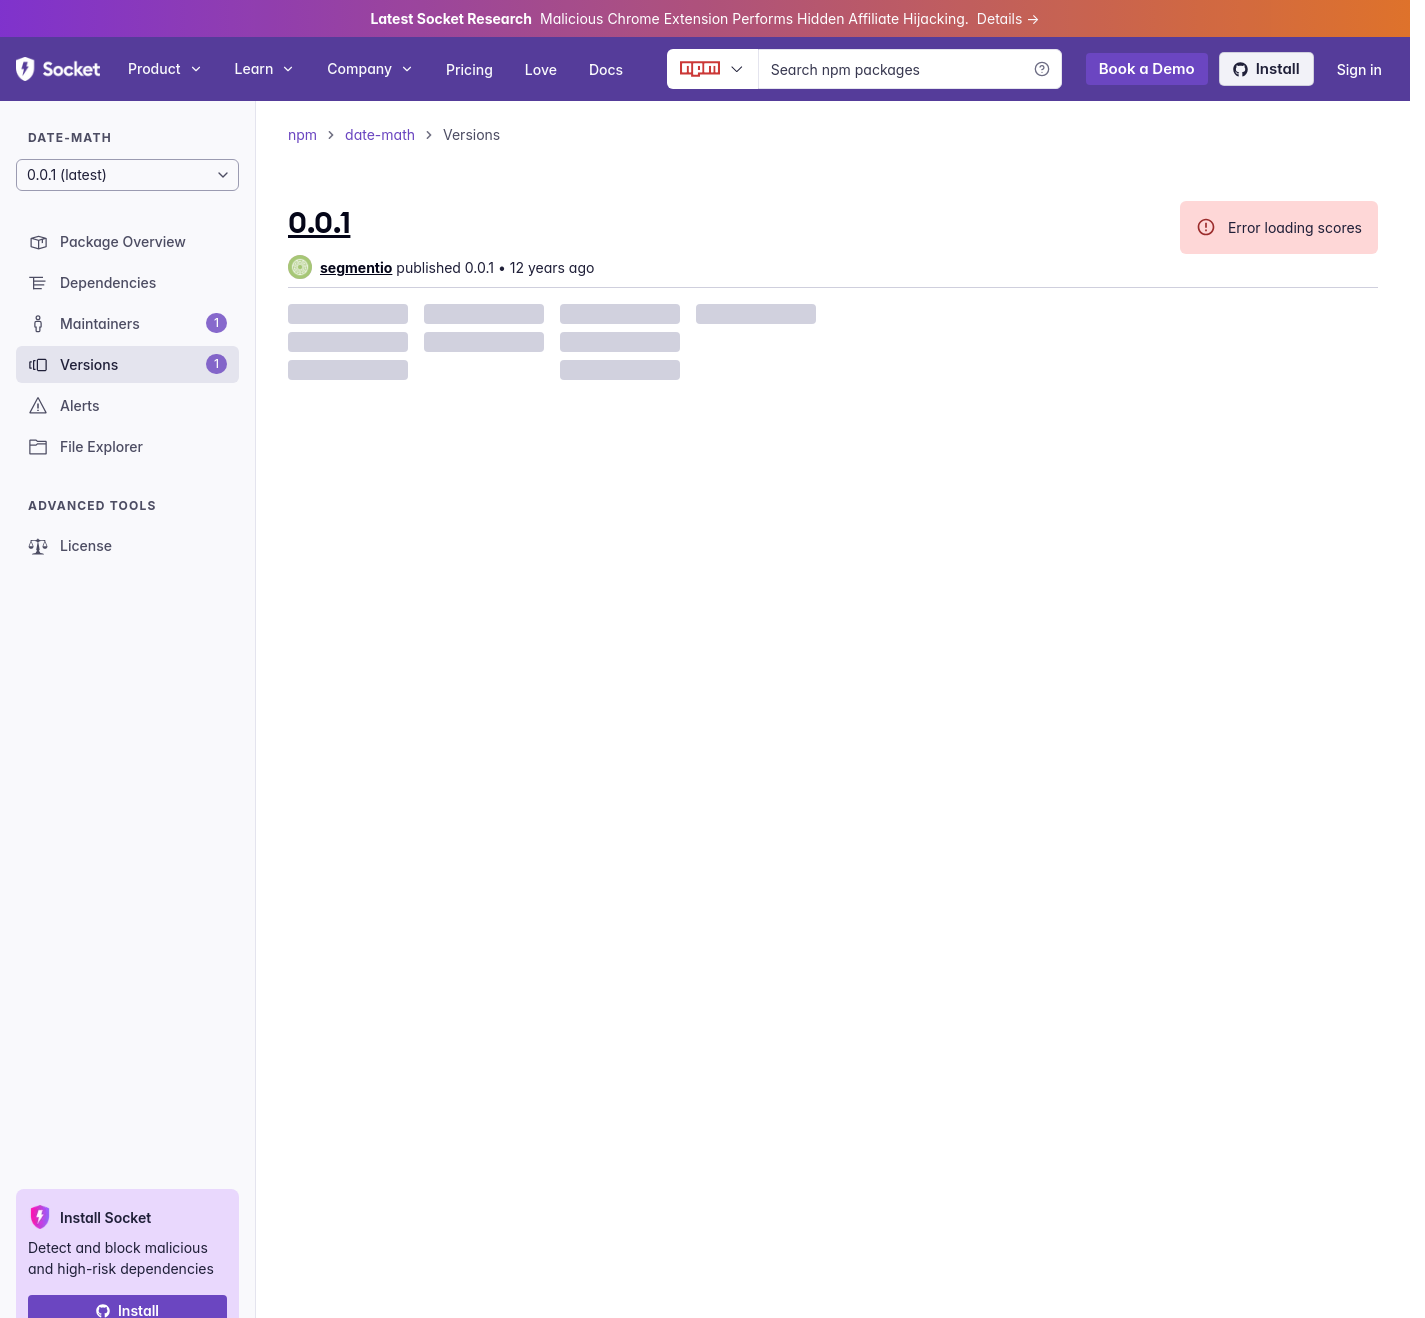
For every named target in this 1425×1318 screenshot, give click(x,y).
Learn (265, 68)
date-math (380, 134)
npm (302, 134)
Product (165, 68)
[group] (340, 267)
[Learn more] (1042, 69)
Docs (606, 69)
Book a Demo (1147, 68)
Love (541, 69)
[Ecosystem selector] (712, 69)
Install (1266, 68)
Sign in (1359, 69)
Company (370, 68)
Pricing (469, 69)
